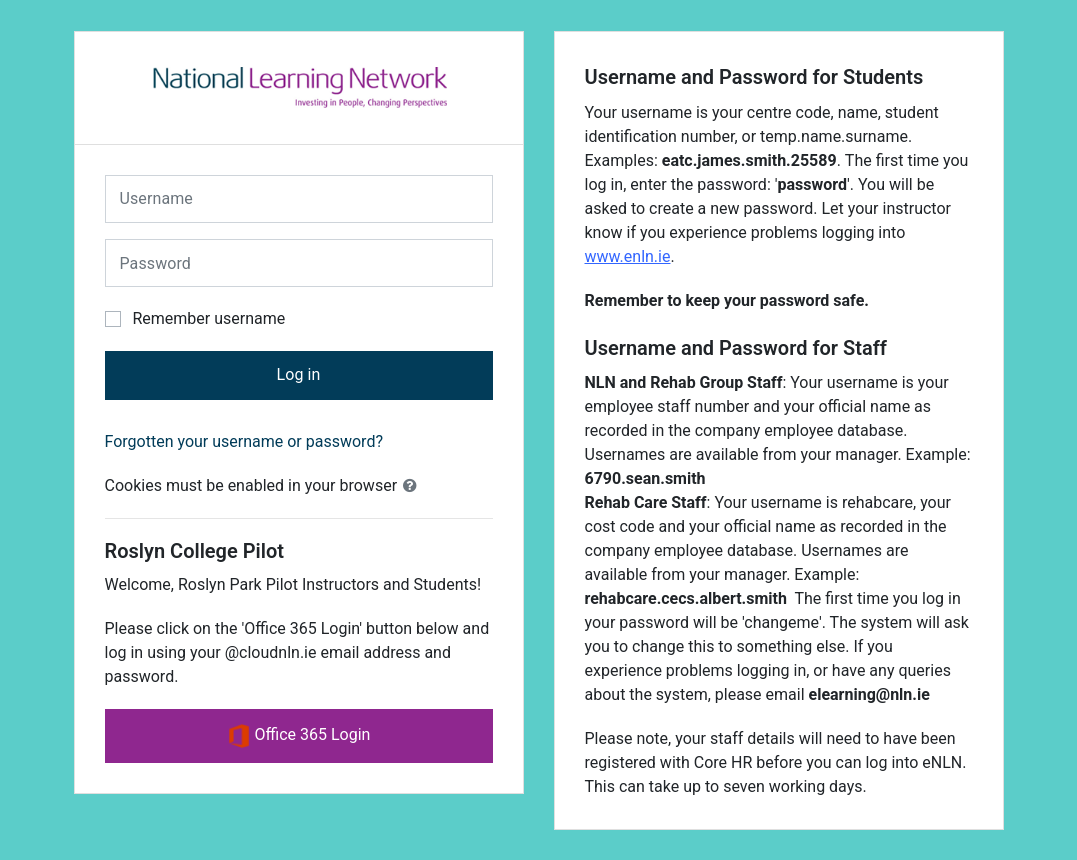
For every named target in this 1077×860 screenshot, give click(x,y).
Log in (298, 374)
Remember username (208, 318)
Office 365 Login (299, 736)
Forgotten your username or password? (244, 441)
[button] (414, 486)
